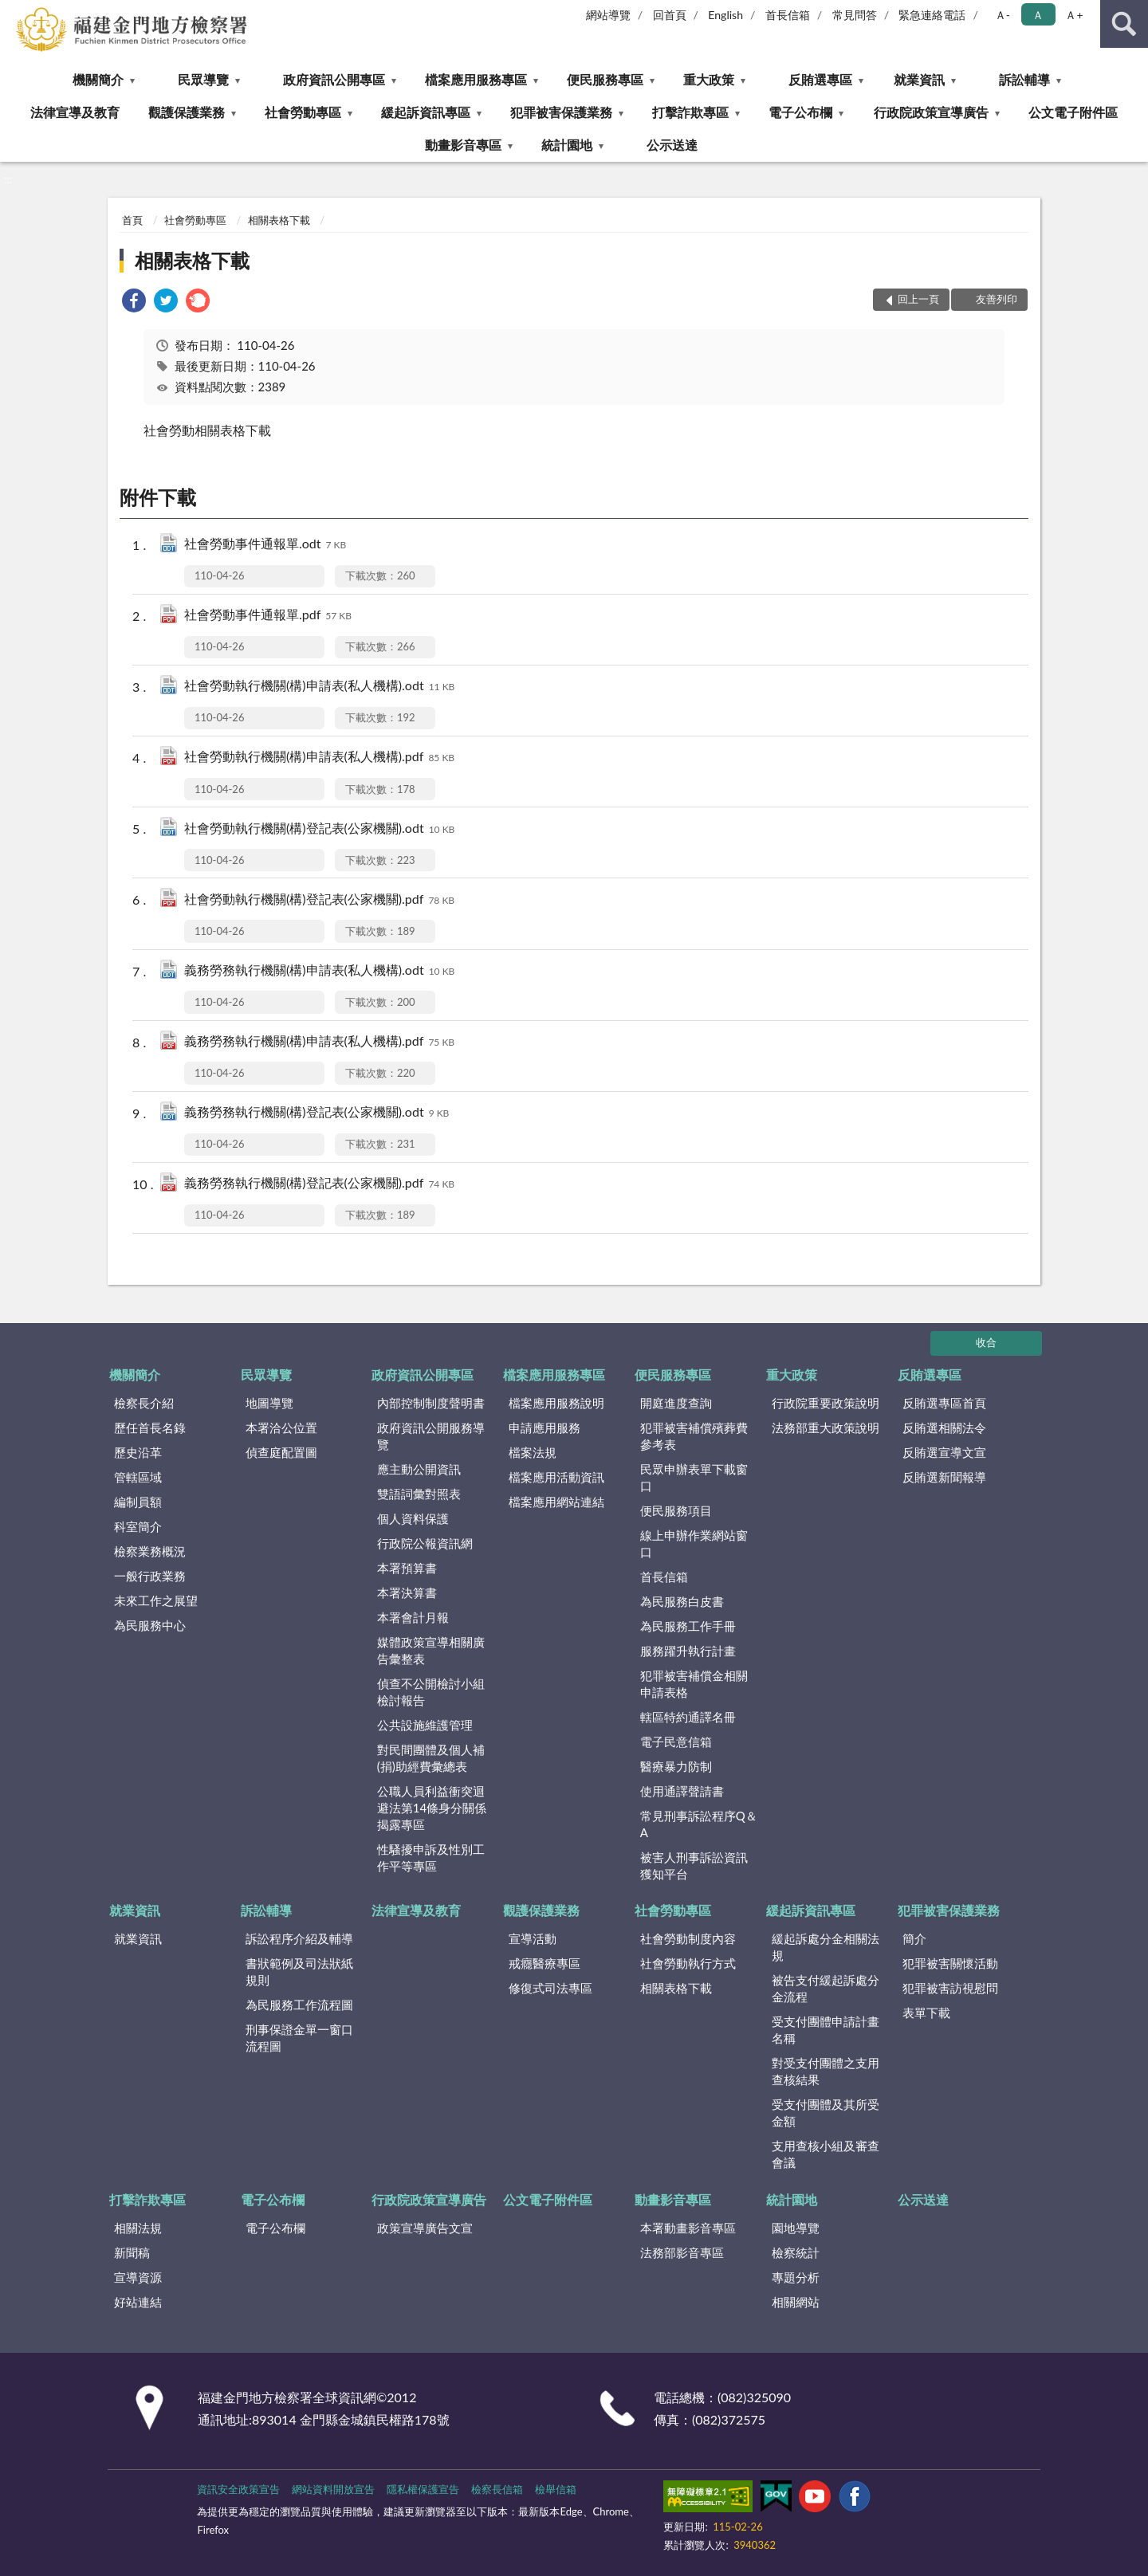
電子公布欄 (800, 112)
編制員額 (138, 1501)
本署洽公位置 (281, 1427)
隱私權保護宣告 (423, 2489)
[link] (134, 302)
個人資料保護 (413, 1518)
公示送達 (672, 144)
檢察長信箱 (497, 2489)
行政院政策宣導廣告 (931, 112)
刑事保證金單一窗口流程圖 (299, 2037)
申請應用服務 (544, 1427)
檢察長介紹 (144, 1403)
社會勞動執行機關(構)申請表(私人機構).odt (319, 686)
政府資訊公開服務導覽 (431, 1435)
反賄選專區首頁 (944, 1403)
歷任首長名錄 (150, 1427)
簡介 (914, 1938)
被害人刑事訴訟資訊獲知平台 (694, 1865)
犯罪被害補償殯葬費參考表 (694, 1435)
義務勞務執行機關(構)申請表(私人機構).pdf (319, 1042)
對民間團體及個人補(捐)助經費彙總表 (431, 1757)
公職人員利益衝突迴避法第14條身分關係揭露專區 (431, 1808)
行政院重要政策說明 (825, 1403)
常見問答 (854, 15)
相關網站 (796, 2302)
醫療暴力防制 (676, 1766)
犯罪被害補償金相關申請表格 (694, 1683)
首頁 (132, 220)
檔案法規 (532, 1452)
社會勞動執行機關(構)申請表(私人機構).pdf (319, 757)
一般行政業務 (150, 1576)
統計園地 (566, 144)
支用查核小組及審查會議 (825, 2154)
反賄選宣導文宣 (944, 1452)
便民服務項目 (676, 1510)
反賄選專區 (820, 79)
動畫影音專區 (463, 144)
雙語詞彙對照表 (419, 1493)
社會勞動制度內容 (688, 1938)
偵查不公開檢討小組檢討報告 (431, 1691)
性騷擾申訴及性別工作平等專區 (431, 1857)
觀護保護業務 (186, 112)
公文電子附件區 (1073, 112)
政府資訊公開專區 (334, 79)
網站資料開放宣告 (333, 2489)
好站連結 (138, 2302)
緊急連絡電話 (931, 15)
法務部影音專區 (682, 2252)
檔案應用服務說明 (556, 1403)
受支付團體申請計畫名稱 (825, 2029)
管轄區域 (138, 1477)
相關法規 (138, 2228)
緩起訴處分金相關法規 (825, 1946)
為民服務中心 (150, 1625)
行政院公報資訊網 (425, 1543)
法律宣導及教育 (75, 112)
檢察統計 (796, 2252)
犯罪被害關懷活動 (950, 1963)
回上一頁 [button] (918, 299)
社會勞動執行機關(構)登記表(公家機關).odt (319, 829)
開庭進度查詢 (676, 1403)
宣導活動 (532, 1938)
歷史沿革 (138, 1452)
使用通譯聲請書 (682, 1791)
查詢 (1124, 24)
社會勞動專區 (303, 112)
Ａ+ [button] (1074, 15)
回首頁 (669, 15)
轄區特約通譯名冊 (688, 1717)
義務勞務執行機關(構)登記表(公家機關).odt (316, 1113)
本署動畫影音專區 (688, 2228)
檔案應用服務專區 (476, 79)
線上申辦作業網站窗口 (694, 1543)
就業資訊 (919, 79)
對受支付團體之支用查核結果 (825, 2071)
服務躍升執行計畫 (688, 1650)
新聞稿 (132, 2252)
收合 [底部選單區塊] (986, 1342)
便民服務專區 (605, 79)
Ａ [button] (1038, 15)
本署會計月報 (413, 1617)
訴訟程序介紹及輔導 (299, 1938)
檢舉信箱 (555, 2489)
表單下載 (926, 2012)
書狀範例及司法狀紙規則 (299, 1971)
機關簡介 (98, 79)
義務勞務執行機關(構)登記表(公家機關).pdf (319, 1184)
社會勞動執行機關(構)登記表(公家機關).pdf (319, 900)
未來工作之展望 (156, 1600)
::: (13, 12)
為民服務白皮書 (682, 1601)
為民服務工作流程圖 (299, 2004)
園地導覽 (796, 2228)
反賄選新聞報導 (944, 1477)
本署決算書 (407, 1592)
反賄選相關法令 (944, 1427)
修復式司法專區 (550, 1988)
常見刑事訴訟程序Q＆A (698, 1824)
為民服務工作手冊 (688, 1626)
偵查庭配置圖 (281, 1452)
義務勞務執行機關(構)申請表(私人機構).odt (319, 971)
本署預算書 (407, 1568)
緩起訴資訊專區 (425, 112)
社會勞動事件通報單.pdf (268, 616)
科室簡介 (138, 1526)
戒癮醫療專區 (544, 1963)
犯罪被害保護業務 (561, 112)
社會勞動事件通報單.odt (265, 545)
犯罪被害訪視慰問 (950, 1988)
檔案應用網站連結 (556, 1501)
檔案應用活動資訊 (556, 1477)
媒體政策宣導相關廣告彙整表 (431, 1650)
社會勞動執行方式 (688, 1963)
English (725, 15)
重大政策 (708, 79)
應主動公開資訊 (419, 1469)
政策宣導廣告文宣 (425, 2228)
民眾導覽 (203, 79)
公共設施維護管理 (425, 1725)
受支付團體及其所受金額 (825, 2112)
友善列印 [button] (996, 299)
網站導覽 (608, 15)
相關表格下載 (279, 220)
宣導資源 (138, 2277)
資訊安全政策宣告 (238, 2489)
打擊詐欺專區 (690, 112)
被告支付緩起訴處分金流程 (825, 1988)
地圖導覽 (269, 1403)
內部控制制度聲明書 (431, 1403)
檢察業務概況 (150, 1551)
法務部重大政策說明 (825, 1427)
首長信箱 (787, 15)
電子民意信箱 (676, 1741)
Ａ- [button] (1002, 15)
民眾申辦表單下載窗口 (694, 1477)
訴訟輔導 (1024, 79)
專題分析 (796, 2277)
